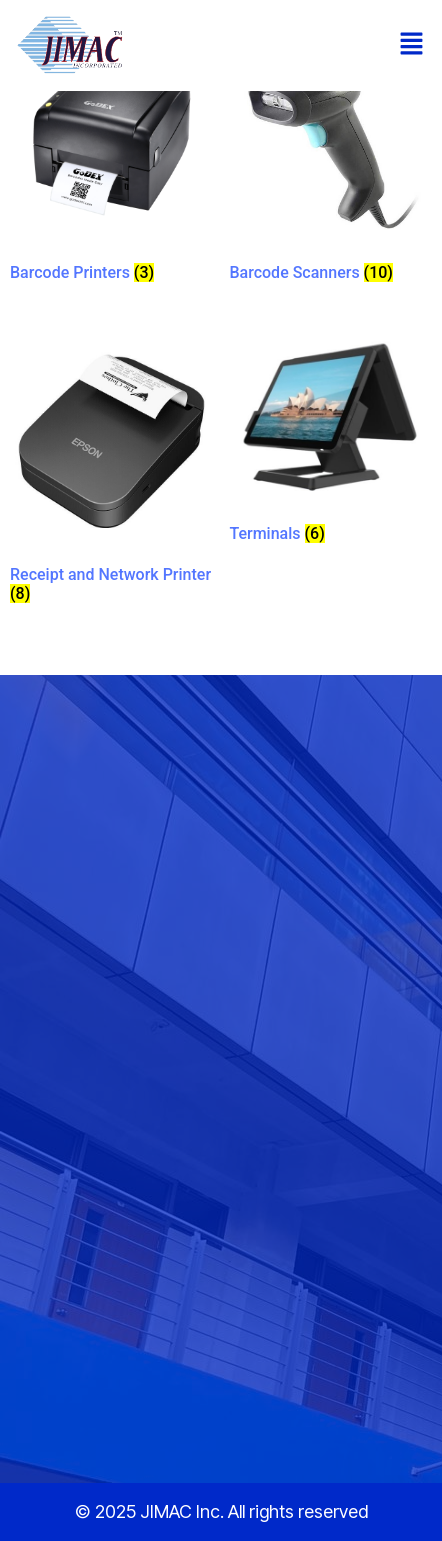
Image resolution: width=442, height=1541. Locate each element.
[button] (412, 45)
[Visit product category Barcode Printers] (111, 164)
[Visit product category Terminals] (330, 444)
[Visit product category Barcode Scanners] (330, 163)
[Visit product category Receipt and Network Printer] (111, 474)
